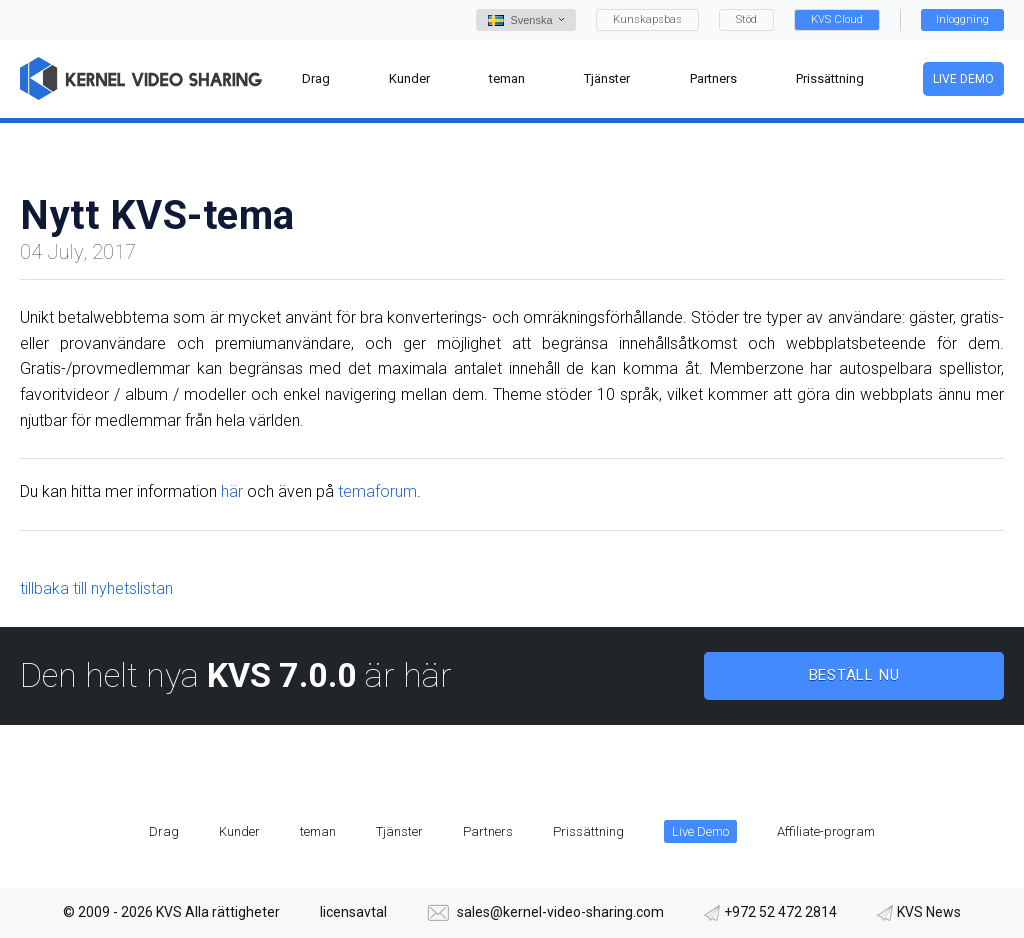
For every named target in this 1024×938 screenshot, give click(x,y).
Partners (488, 831)
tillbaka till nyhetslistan (96, 588)
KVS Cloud (837, 19)
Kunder (239, 831)
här (232, 491)
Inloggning (962, 19)
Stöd (746, 19)
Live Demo (963, 79)
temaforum (377, 491)
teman (318, 831)
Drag (164, 831)
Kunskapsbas (647, 19)
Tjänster (399, 831)
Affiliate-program (826, 831)
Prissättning (588, 831)
